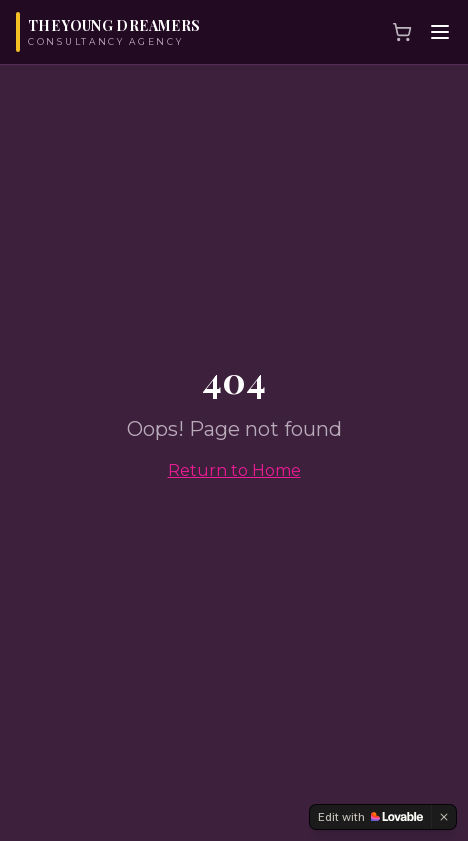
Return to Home (234, 470)
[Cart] (402, 32)
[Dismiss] (444, 817)
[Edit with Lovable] (370, 817)
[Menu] (440, 32)
